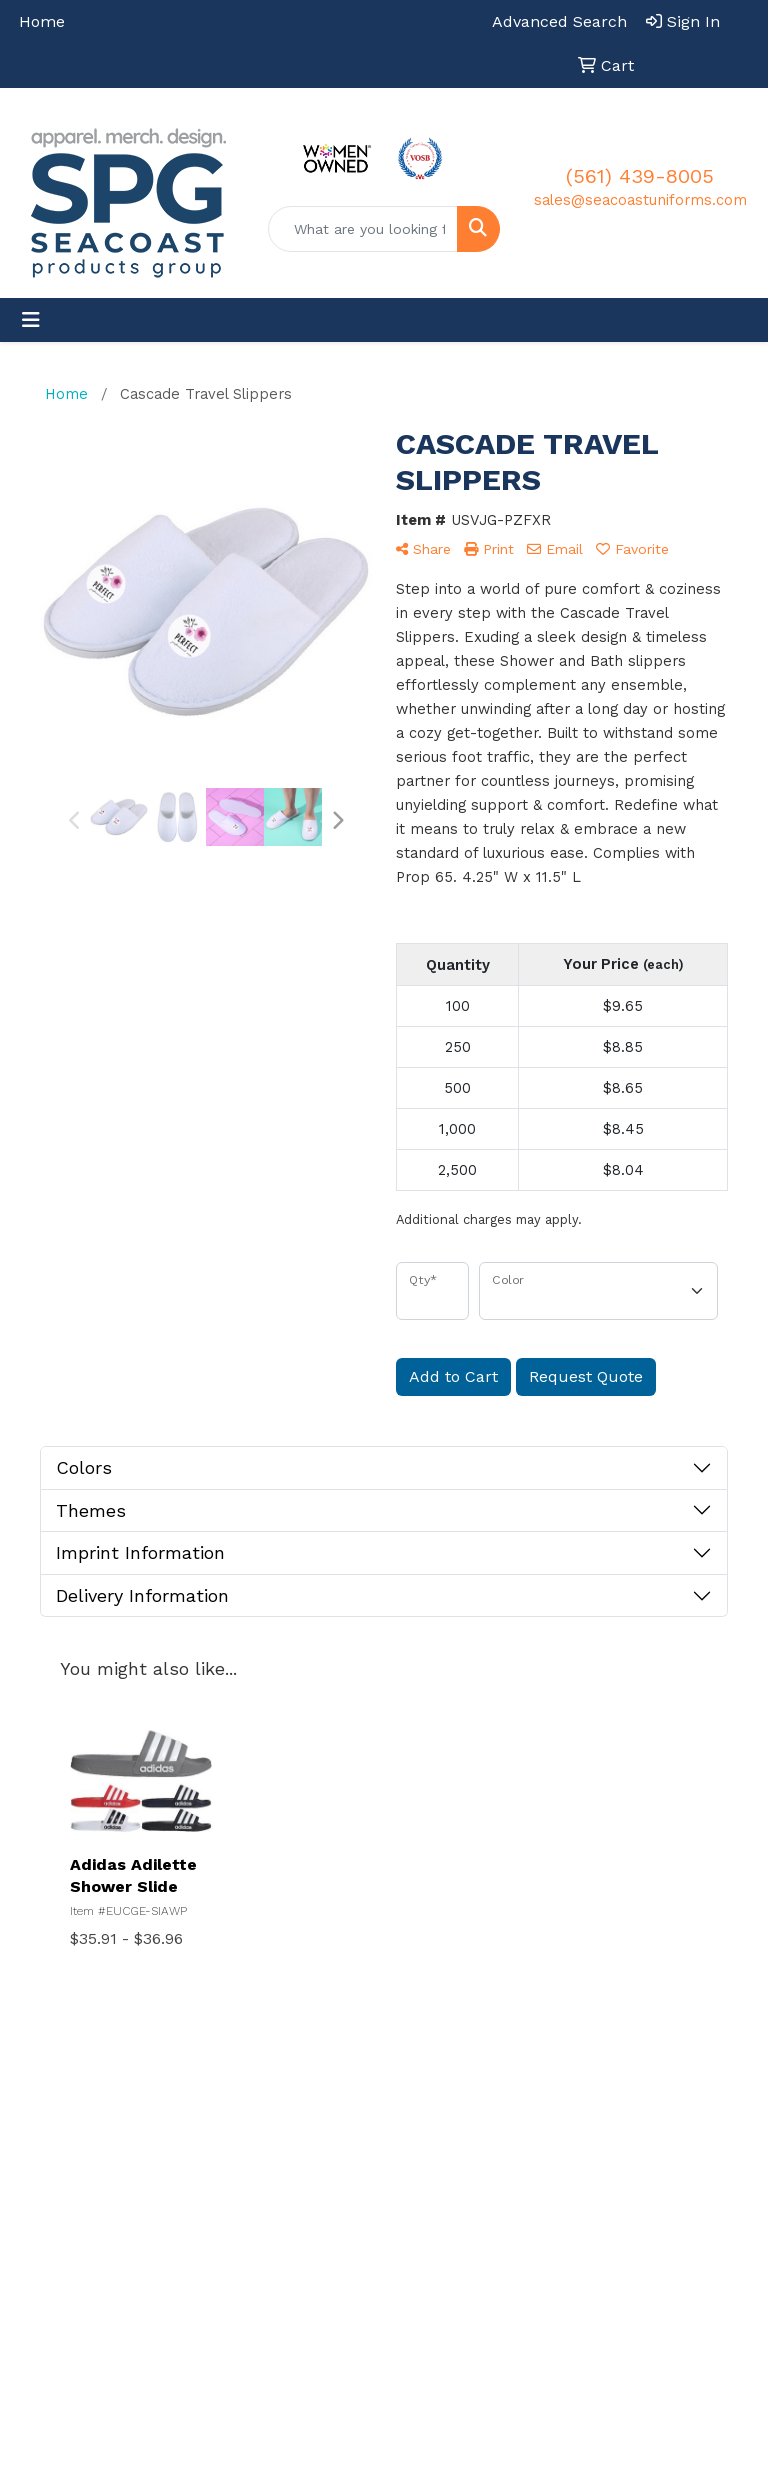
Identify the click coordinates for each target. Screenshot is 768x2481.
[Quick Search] (363, 229)
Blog (614, 2207)
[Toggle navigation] (31, 320)
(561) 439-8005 (640, 176)
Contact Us (428, 2250)
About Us (422, 2140)
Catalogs (524, 2226)
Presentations (534, 2140)
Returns (627, 2164)
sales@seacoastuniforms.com (640, 200)
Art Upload (427, 2293)
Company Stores (634, 2109)
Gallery (518, 2183)
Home (42, 21)
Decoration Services (428, 2195)
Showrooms (534, 2097)
